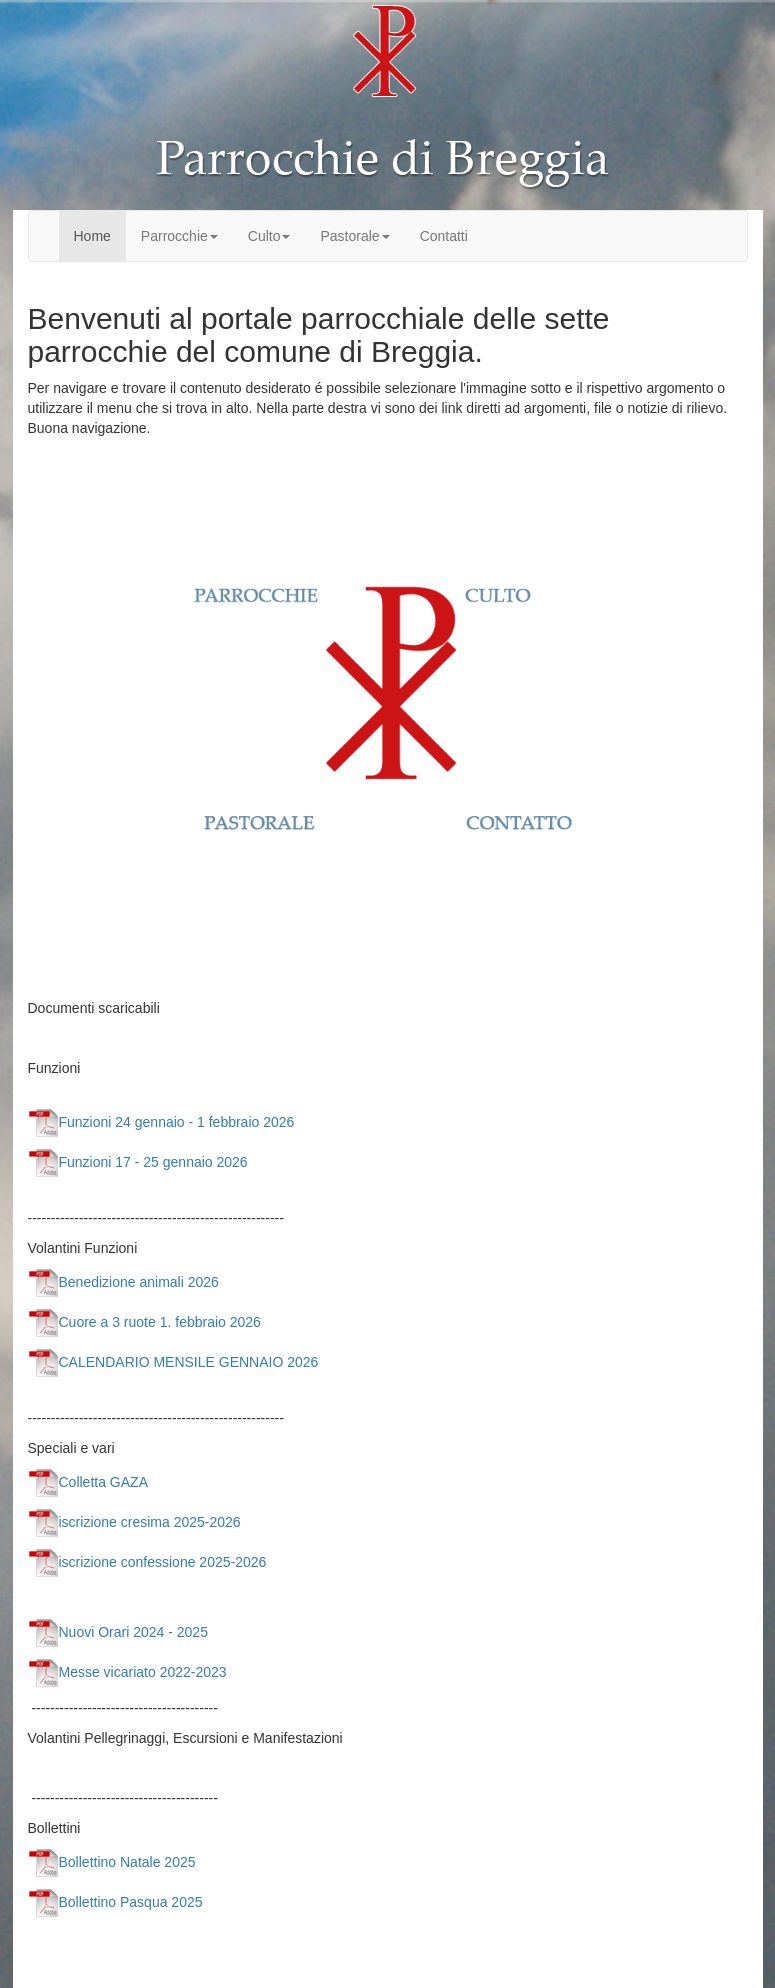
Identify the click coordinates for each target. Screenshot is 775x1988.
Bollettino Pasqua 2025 (115, 1902)
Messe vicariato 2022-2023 (127, 1672)
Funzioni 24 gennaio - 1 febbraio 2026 (161, 1122)
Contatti (444, 236)
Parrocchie (179, 236)
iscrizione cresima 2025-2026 (134, 1522)
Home (92, 236)
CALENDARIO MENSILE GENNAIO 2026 (173, 1362)
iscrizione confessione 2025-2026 (147, 1562)
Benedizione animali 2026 (123, 1282)
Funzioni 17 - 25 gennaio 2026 (138, 1162)
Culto (269, 236)
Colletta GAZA (88, 1482)
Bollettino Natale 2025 (112, 1862)
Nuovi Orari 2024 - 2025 (118, 1632)
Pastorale (354, 236)
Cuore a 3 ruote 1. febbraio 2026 (144, 1322)
